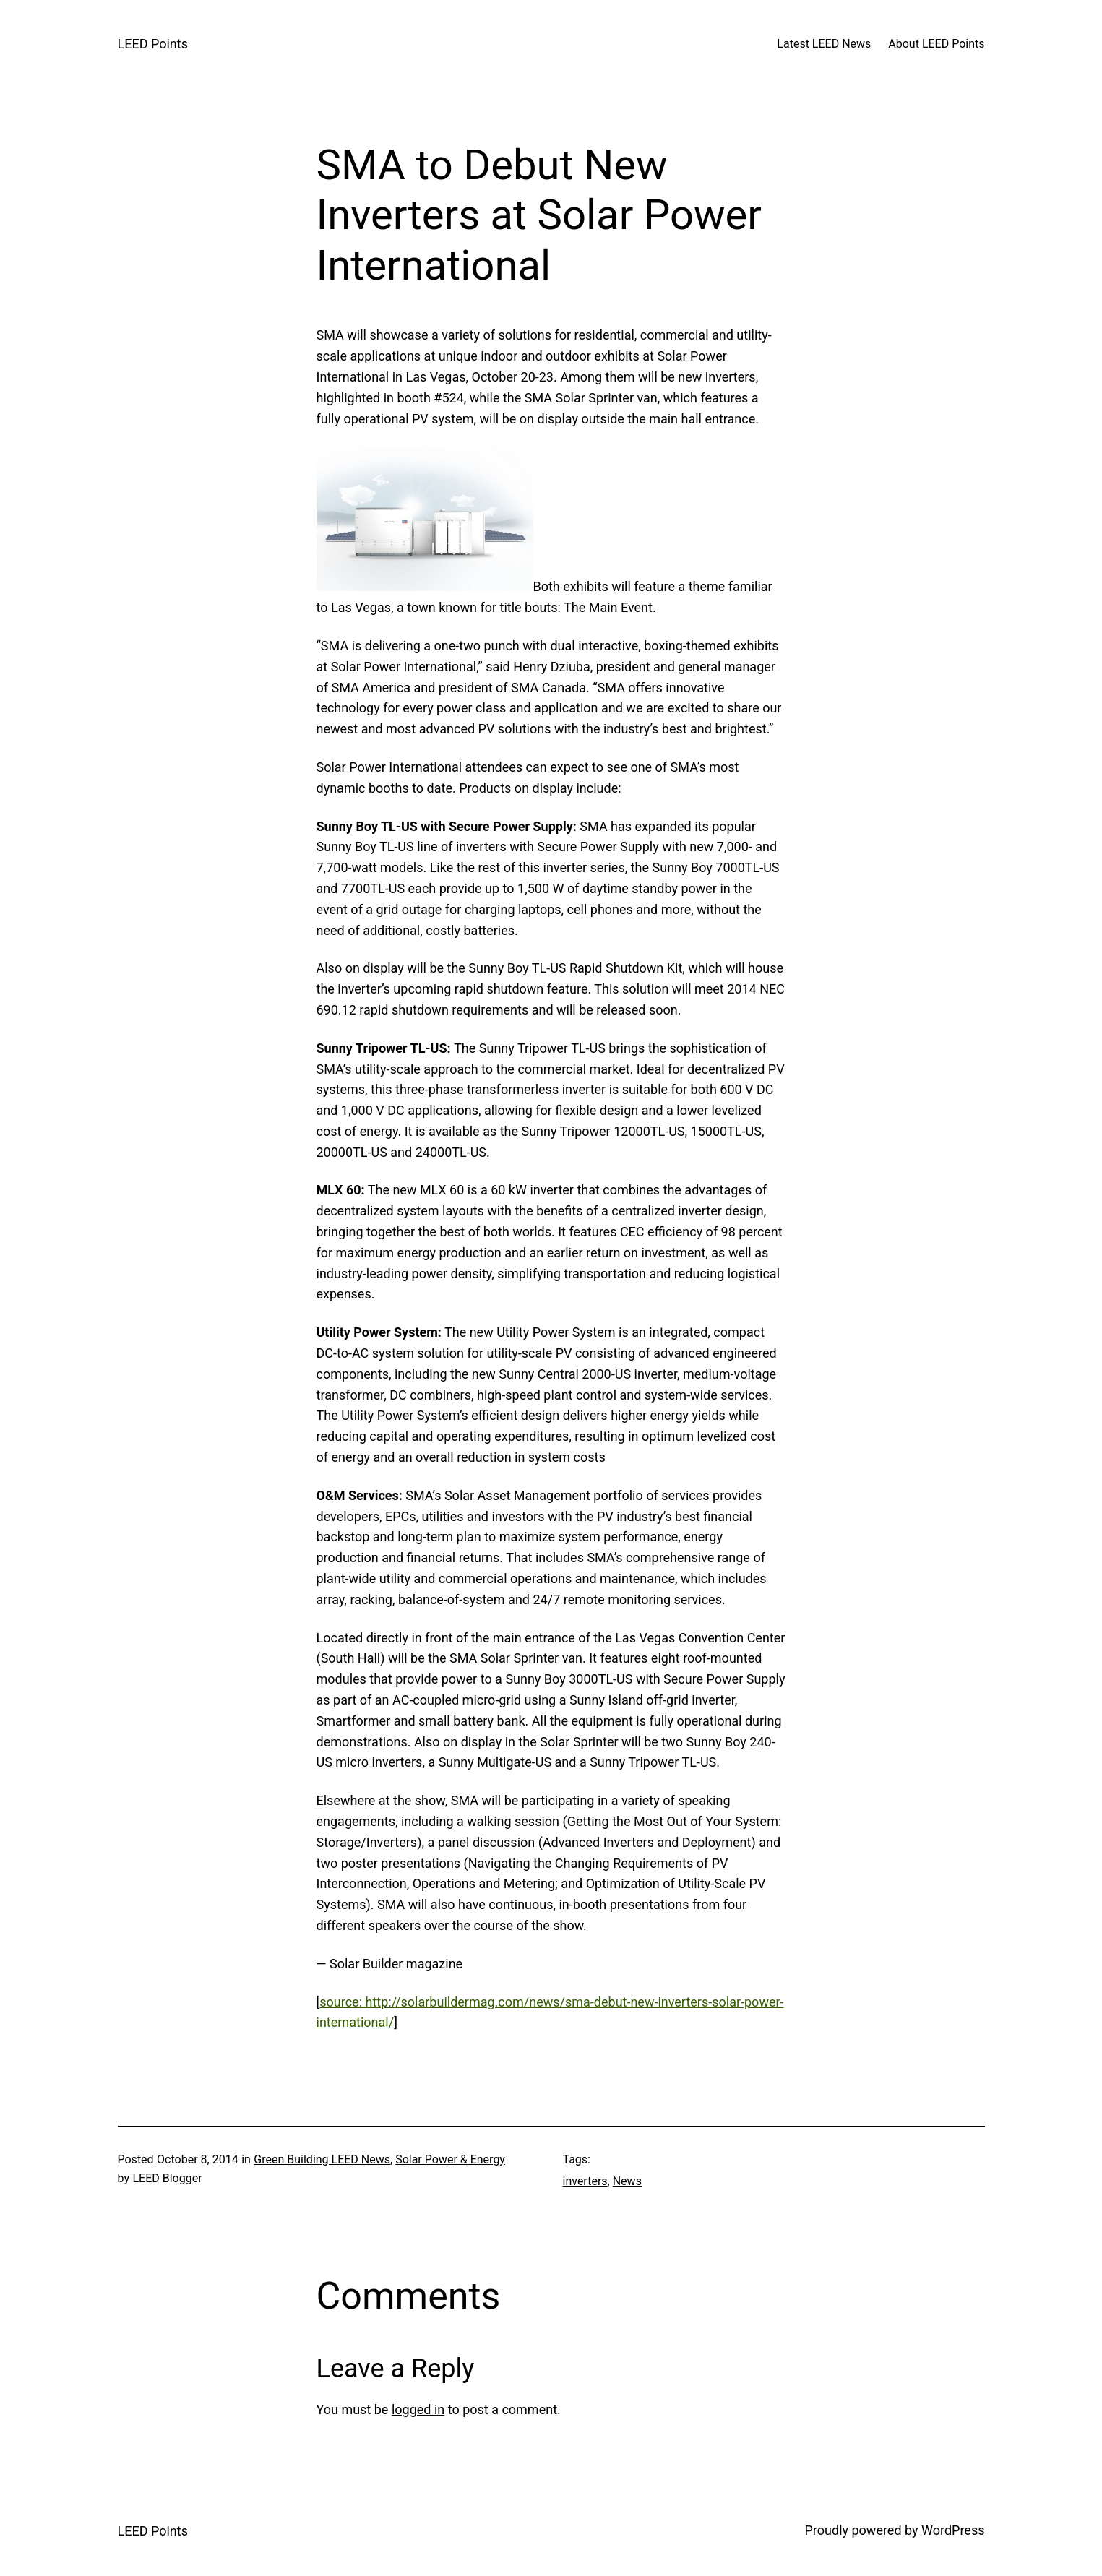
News (627, 2181)
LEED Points (153, 43)
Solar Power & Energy (450, 2159)
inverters (585, 2181)
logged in (418, 2409)
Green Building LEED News (322, 2159)
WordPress (952, 2530)
